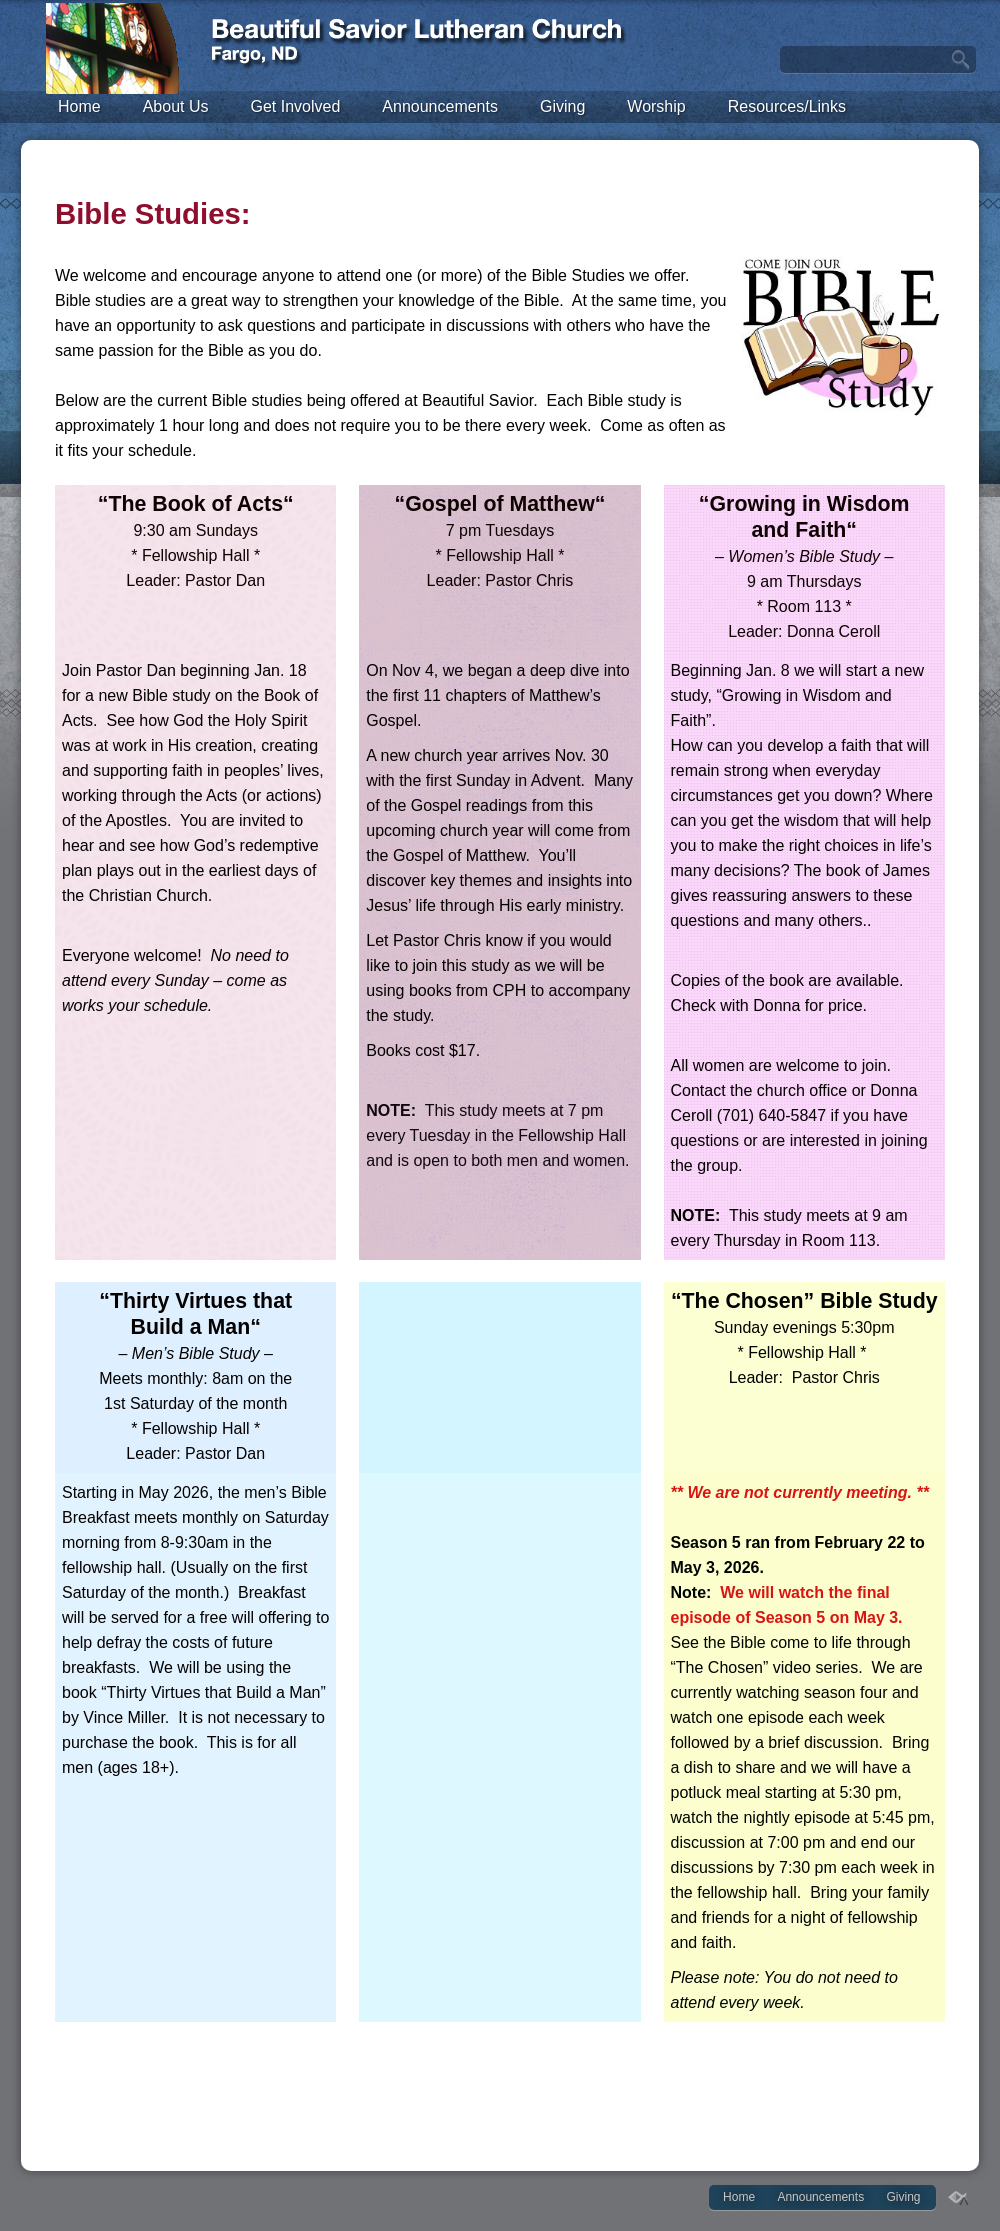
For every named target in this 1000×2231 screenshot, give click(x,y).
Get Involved (296, 106)
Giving (562, 106)
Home (79, 106)
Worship (656, 106)
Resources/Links (787, 106)
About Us (176, 106)
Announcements (440, 106)
